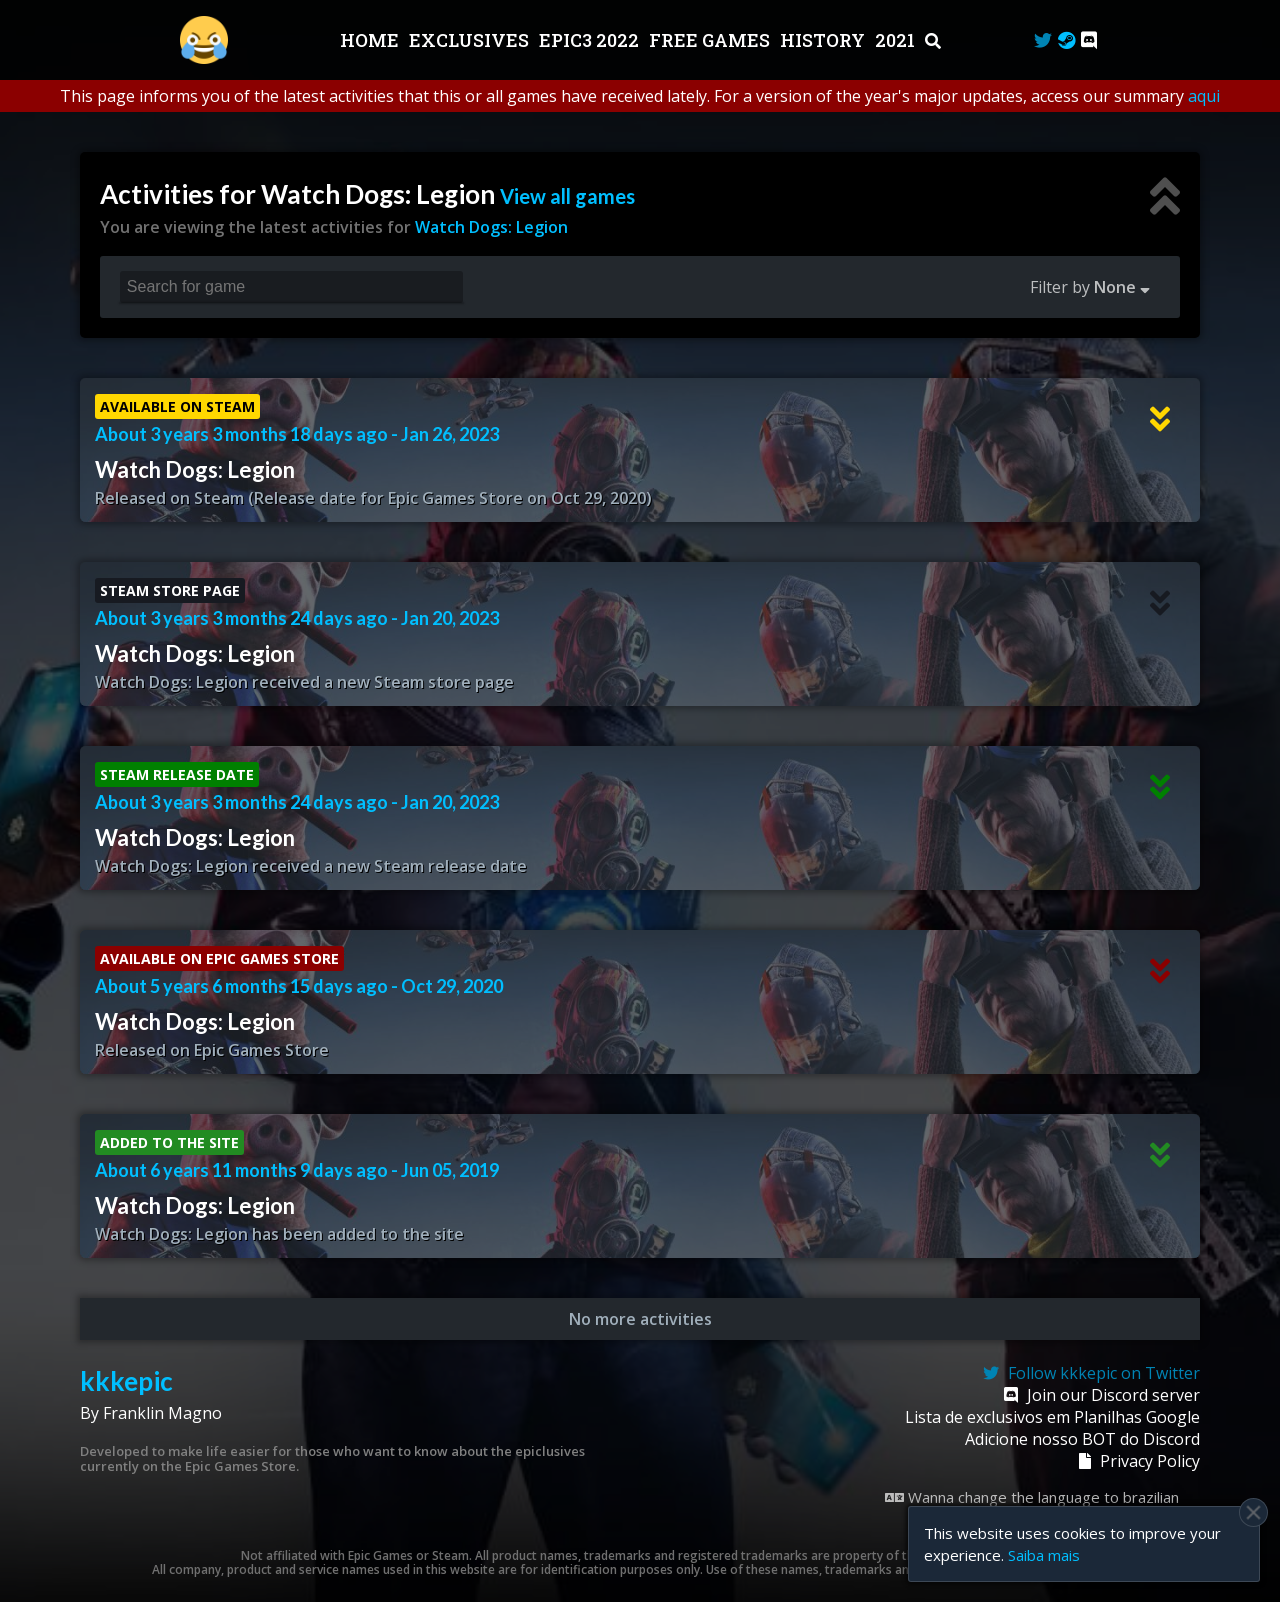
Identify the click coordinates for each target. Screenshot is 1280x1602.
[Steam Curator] (1066, 40)
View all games (567, 196)
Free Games (711, 40)
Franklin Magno (162, 1413)
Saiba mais (1044, 1555)
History (824, 40)
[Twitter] (1043, 40)
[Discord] (1089, 40)
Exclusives (471, 40)
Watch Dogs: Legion (491, 227)
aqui (1204, 96)
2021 (897, 40)
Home (371, 40)
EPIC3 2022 (591, 40)
